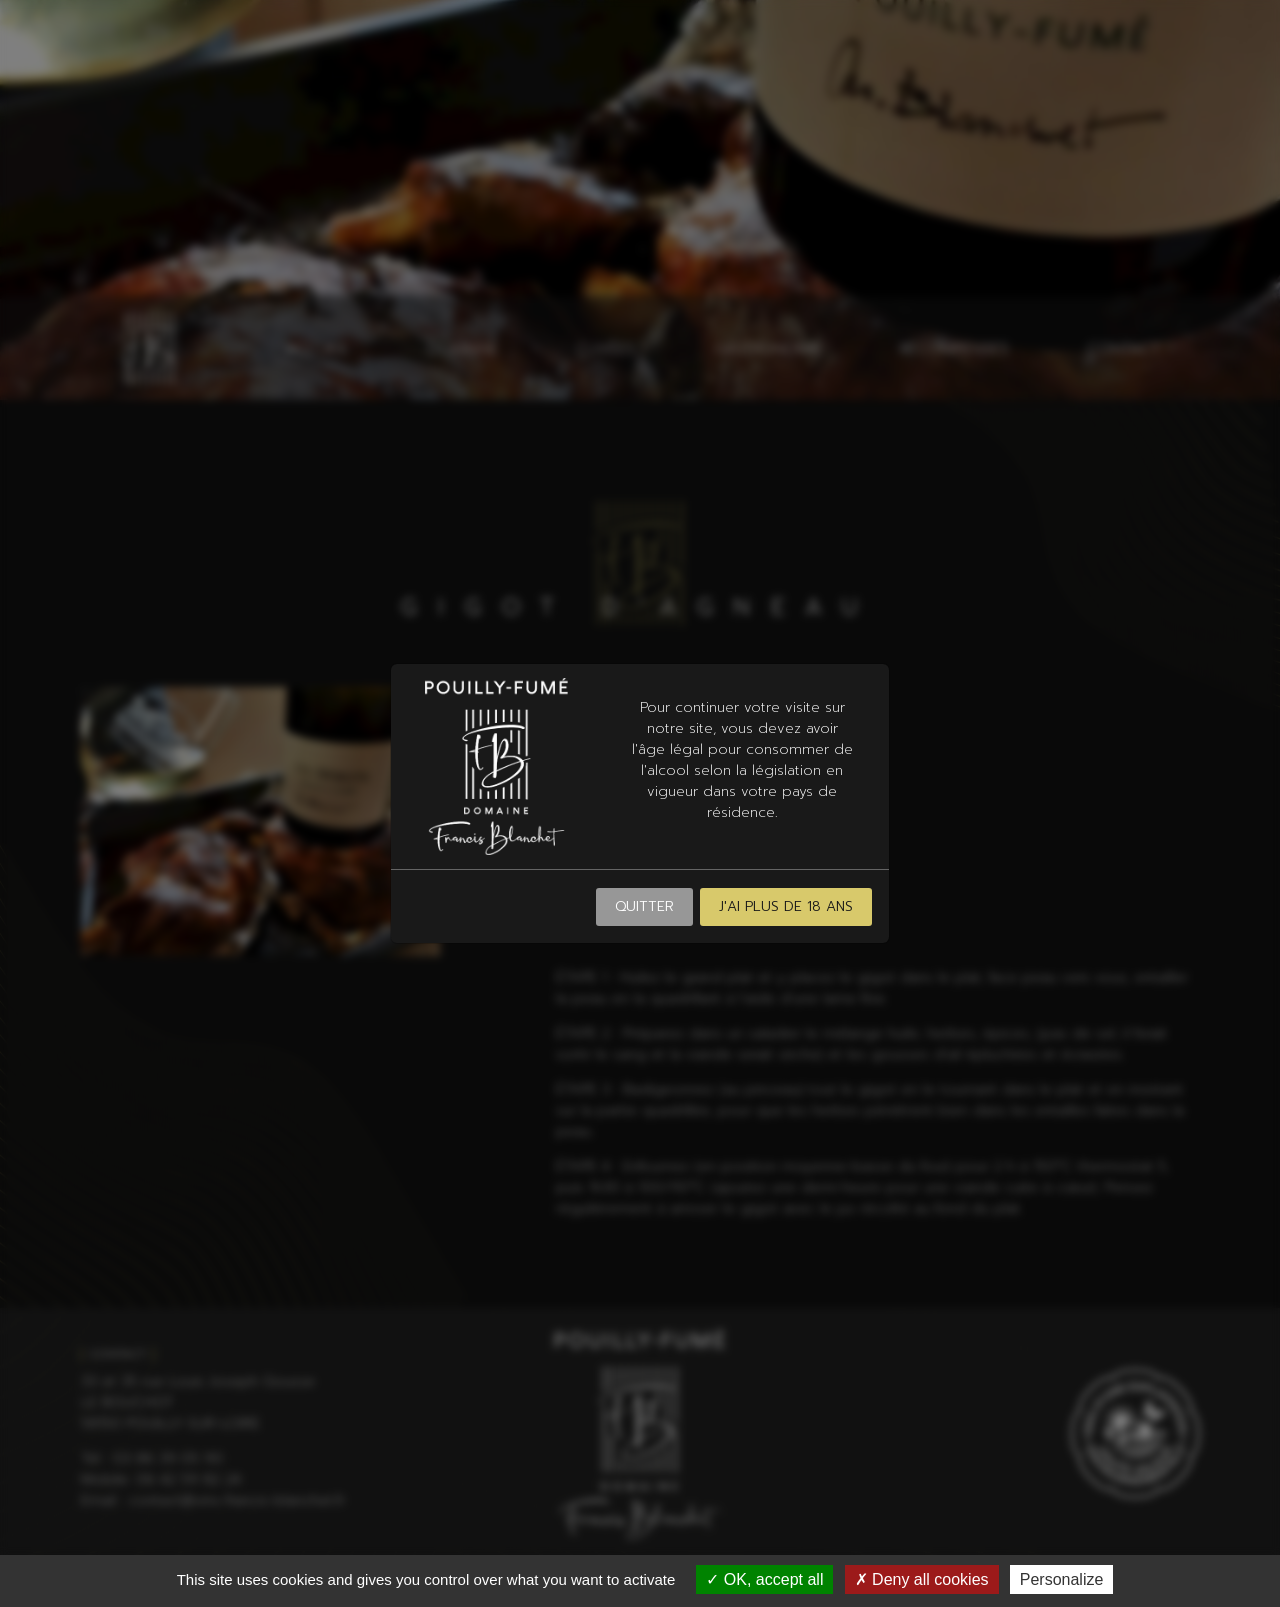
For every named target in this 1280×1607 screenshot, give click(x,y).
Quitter (644, 906)
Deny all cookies (922, 1579)
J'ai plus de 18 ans (786, 906)
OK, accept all (764, 1579)
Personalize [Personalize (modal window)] (1062, 1579)
